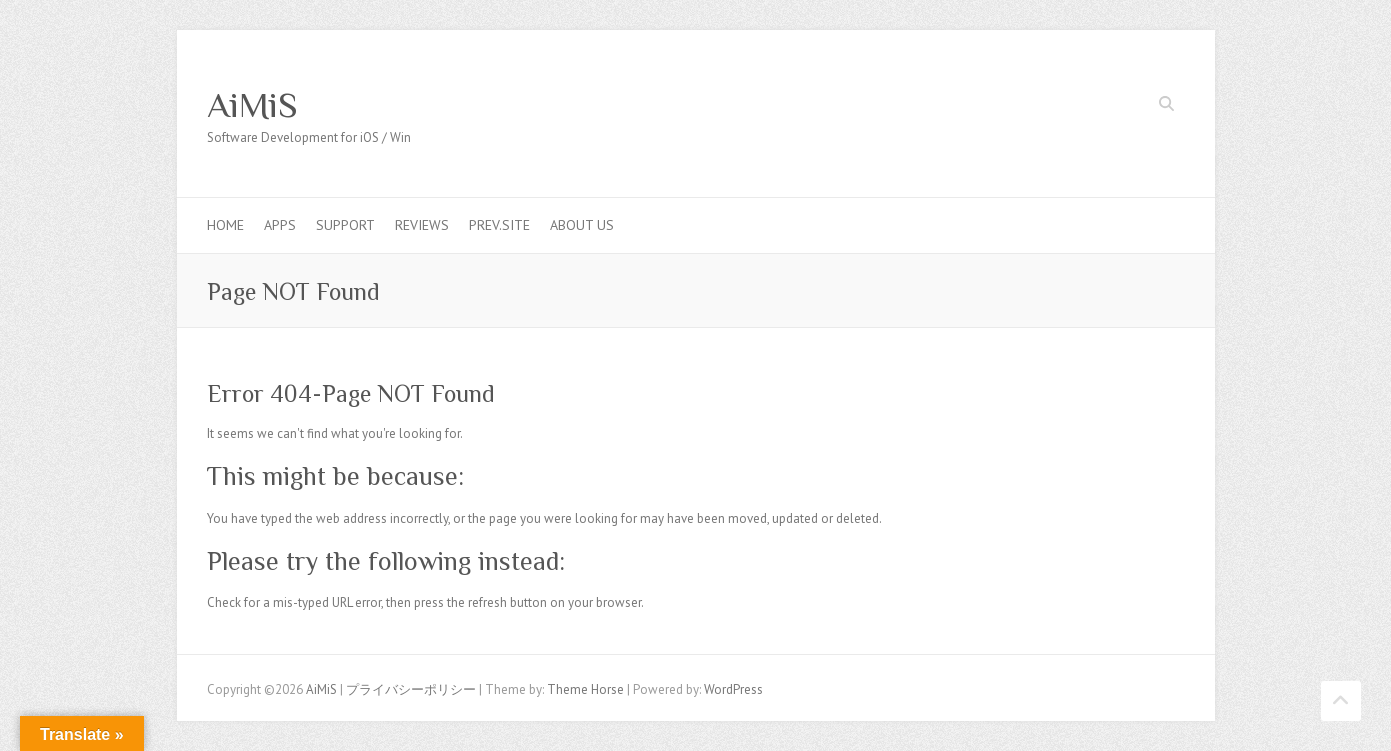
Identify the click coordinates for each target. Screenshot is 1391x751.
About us (582, 225)
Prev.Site (499, 225)
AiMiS (252, 105)
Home (225, 225)
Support (345, 225)
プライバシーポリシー (411, 689)
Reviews (422, 225)
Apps (280, 225)
